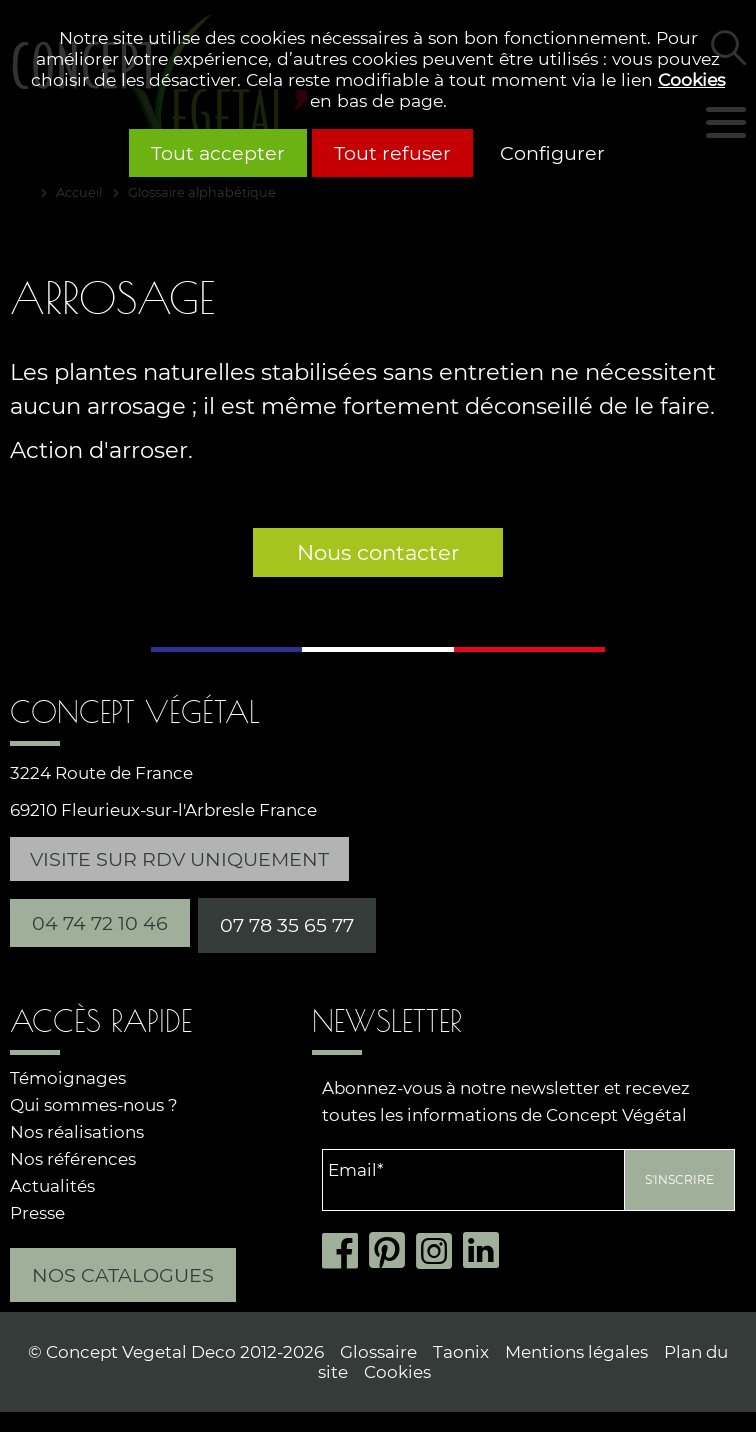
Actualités (52, 1186)
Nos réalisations (77, 1132)
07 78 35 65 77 (287, 925)
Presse (37, 1213)
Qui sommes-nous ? (94, 1105)
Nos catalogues (123, 1275)
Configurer (552, 153)
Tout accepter (218, 153)
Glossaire (378, 1352)
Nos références (73, 1159)
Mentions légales (576, 1352)
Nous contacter (378, 552)
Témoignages (68, 1078)
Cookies (691, 79)
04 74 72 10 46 (100, 923)
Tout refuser (392, 153)
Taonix (461, 1352)
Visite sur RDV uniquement (179, 859)
